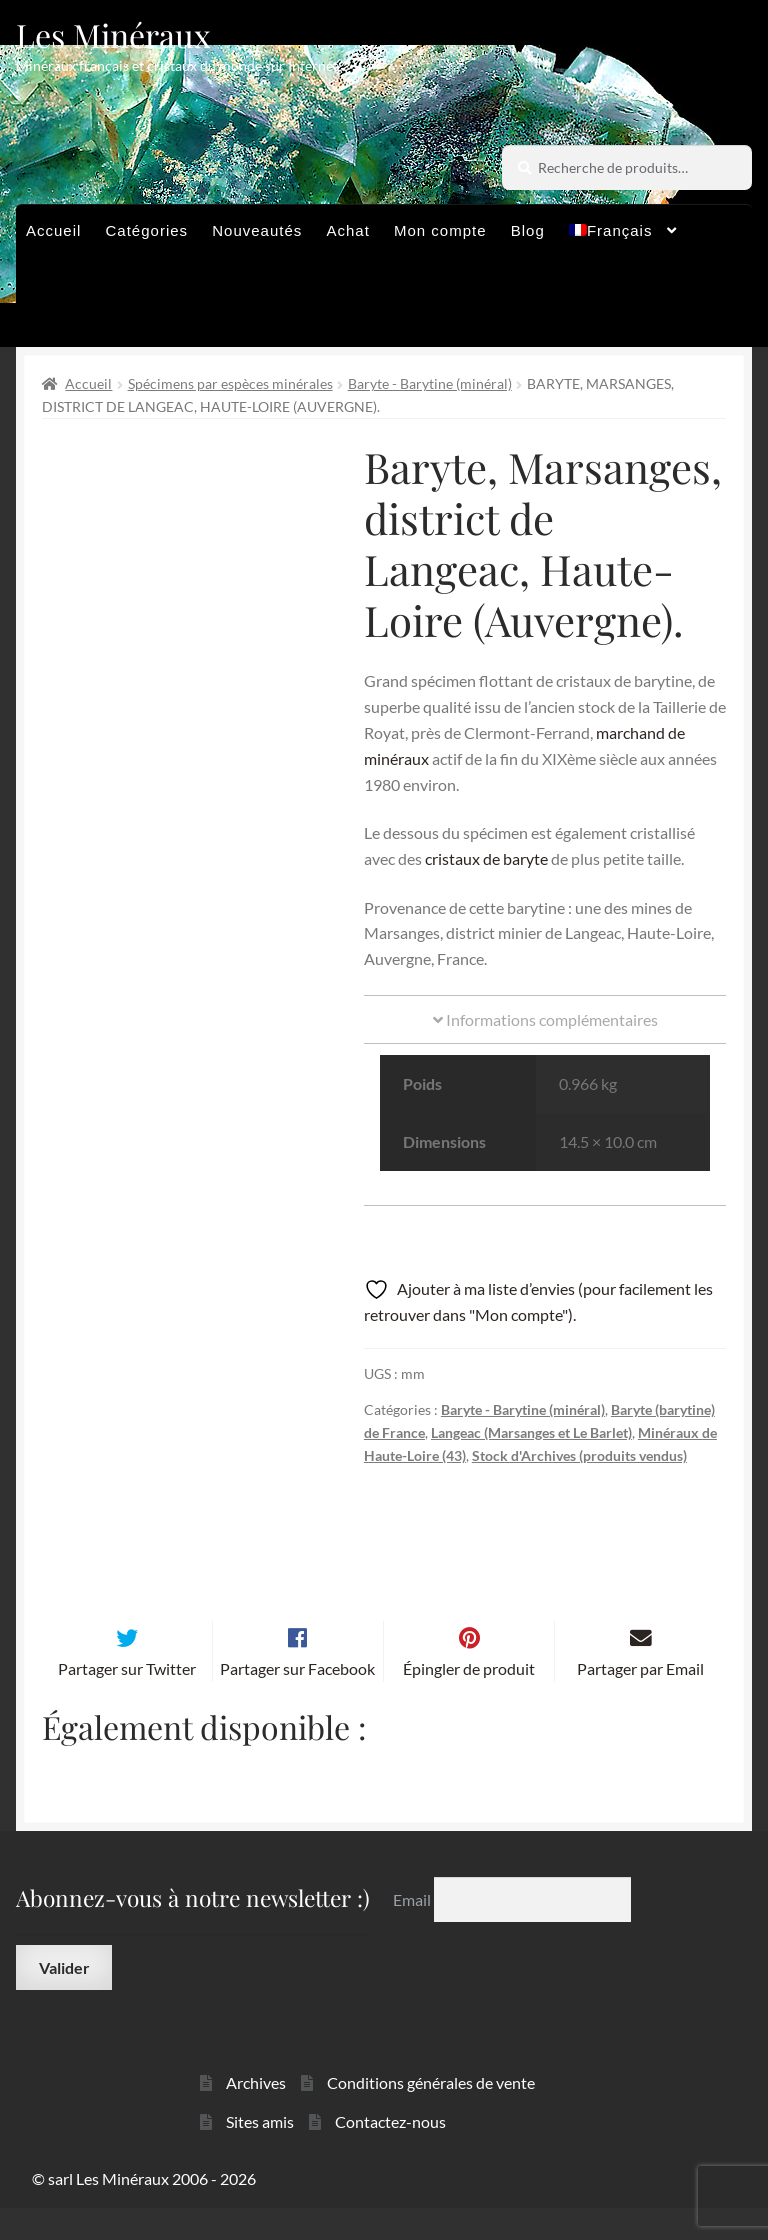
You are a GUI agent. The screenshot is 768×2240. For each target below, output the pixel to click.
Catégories (147, 230)
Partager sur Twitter (127, 1701)
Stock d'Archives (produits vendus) (579, 1455)
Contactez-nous (390, 2154)
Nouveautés (257, 230)
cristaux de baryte (486, 858)
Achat (347, 230)
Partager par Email (640, 1701)
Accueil (53, 230)
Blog (528, 230)
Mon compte (440, 230)
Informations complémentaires (545, 1019)
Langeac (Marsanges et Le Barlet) (531, 1432)
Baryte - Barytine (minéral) (430, 383)
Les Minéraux (113, 34)
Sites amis (260, 2154)
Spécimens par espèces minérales (230, 383)
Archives (256, 2115)
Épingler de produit (469, 1701)
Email (413, 1931)
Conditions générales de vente (431, 2115)
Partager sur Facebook (297, 1701)
